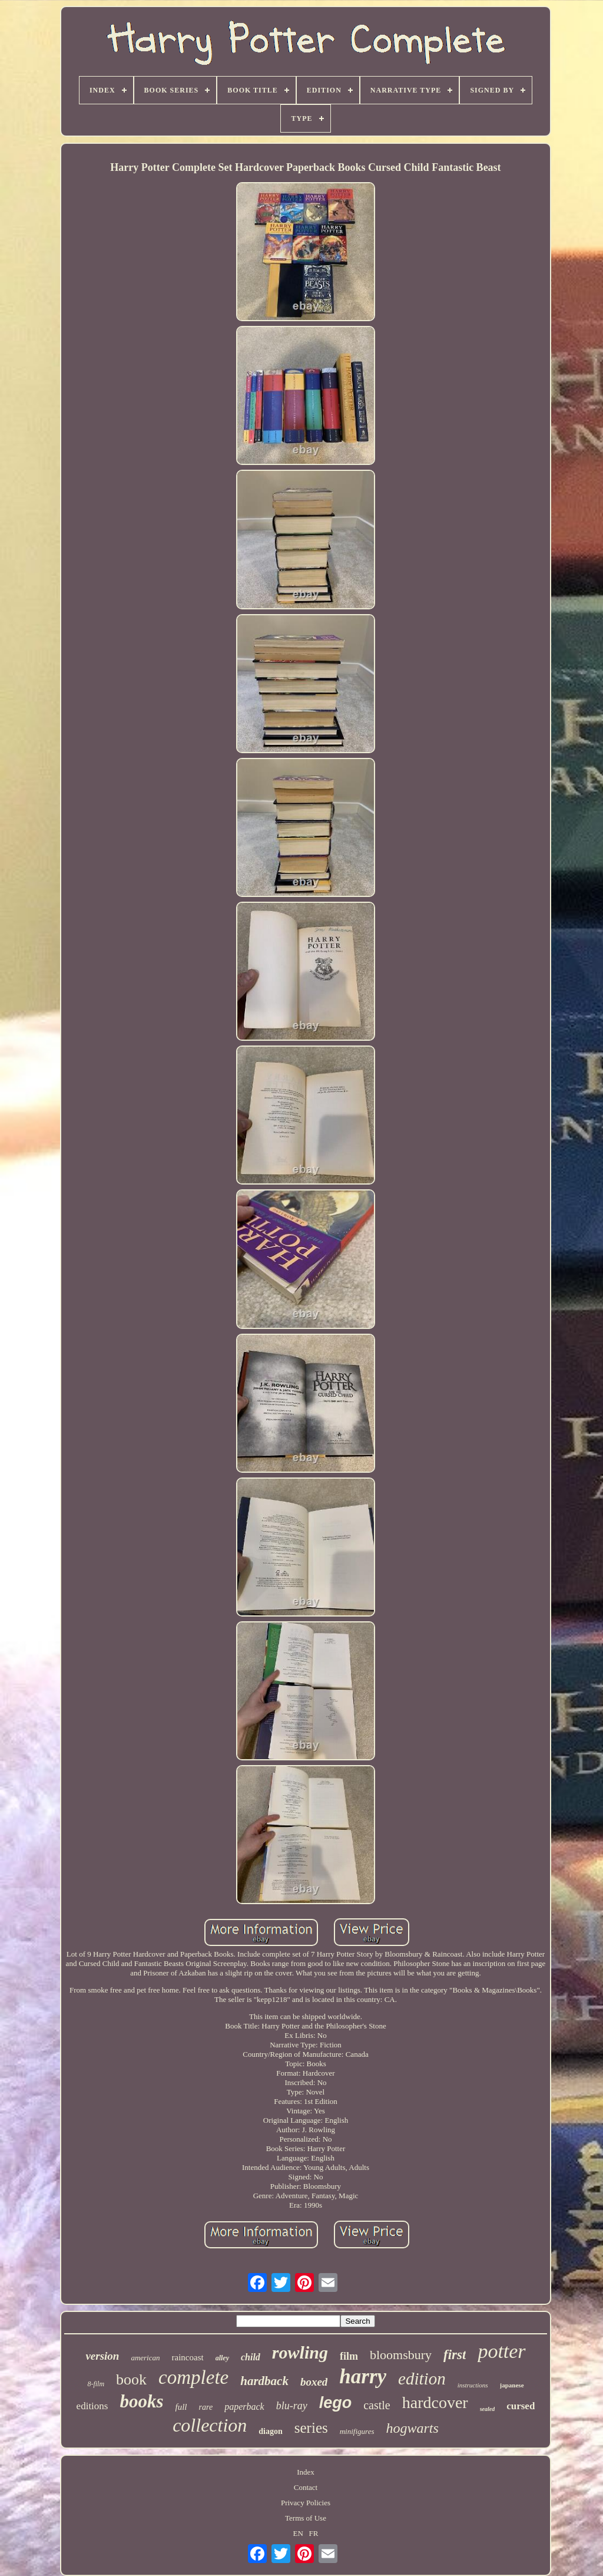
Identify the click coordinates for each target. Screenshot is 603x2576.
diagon (270, 2431)
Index (305, 2472)
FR (314, 2533)
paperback (244, 2407)
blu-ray (291, 2406)
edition (422, 2378)
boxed (313, 2382)
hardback (264, 2381)
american (145, 2357)
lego (335, 2403)
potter (501, 2351)
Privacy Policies (305, 2502)
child (250, 2357)
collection (210, 2425)
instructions (473, 2385)
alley (222, 2358)
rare (206, 2407)
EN (298, 2533)
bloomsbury (401, 2354)
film (349, 2356)
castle (376, 2405)
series (311, 2428)
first (454, 2354)
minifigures (357, 2431)
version (102, 2356)
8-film (95, 2384)
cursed (520, 2406)
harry (362, 2376)
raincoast (188, 2357)
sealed (487, 2409)
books (141, 2401)
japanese (512, 2385)
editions (92, 2406)
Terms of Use (305, 2518)
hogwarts (412, 2428)
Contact (305, 2487)
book (131, 2379)
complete (193, 2377)
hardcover (435, 2402)
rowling (300, 2352)
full (181, 2407)
